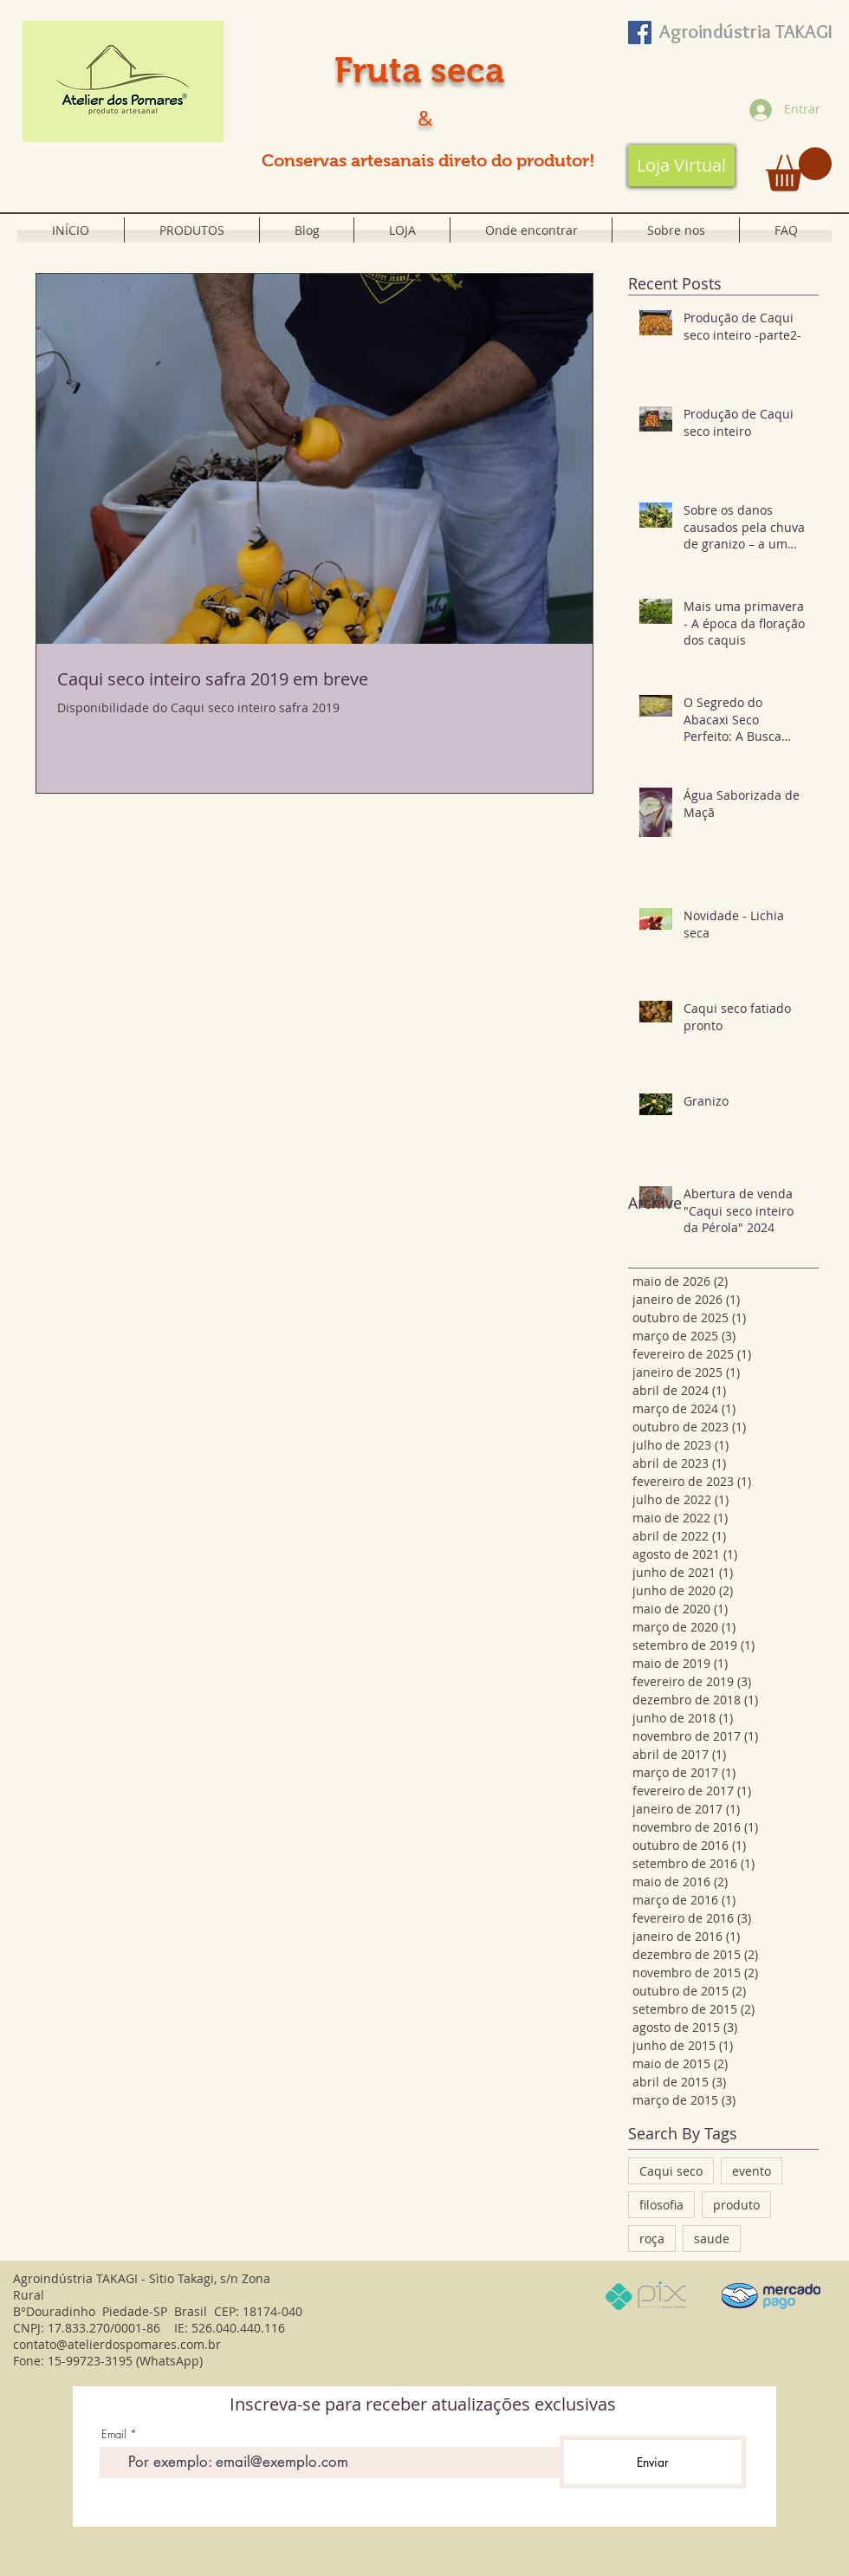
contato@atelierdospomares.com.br (117, 2344)
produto (736, 2204)
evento (751, 2171)
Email (113, 2434)
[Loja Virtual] (681, 165)
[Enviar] (653, 2462)
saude (711, 2238)
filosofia (661, 2204)
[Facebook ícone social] (639, 32)
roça (651, 2238)
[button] (799, 169)
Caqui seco (671, 2171)
